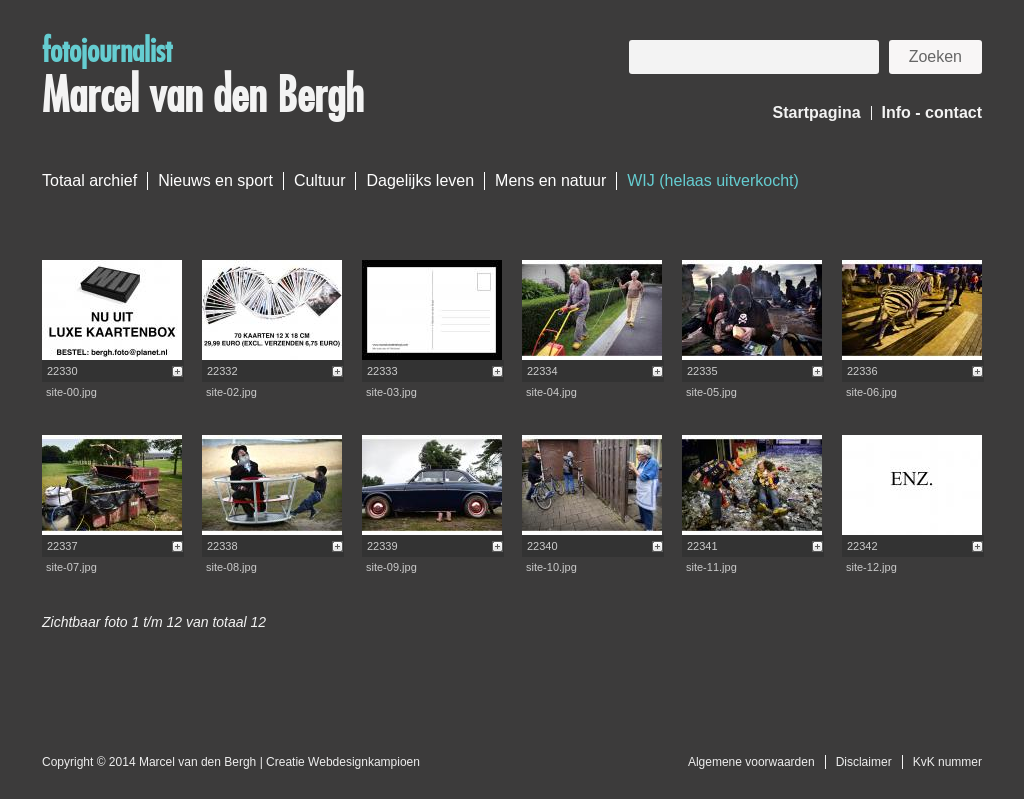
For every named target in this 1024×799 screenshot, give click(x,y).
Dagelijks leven (420, 180)
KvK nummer (947, 762)
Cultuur (320, 180)
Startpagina (817, 112)
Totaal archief (89, 180)
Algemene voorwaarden (751, 762)
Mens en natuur (550, 180)
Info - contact (932, 112)
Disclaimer (864, 762)
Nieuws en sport (215, 180)
